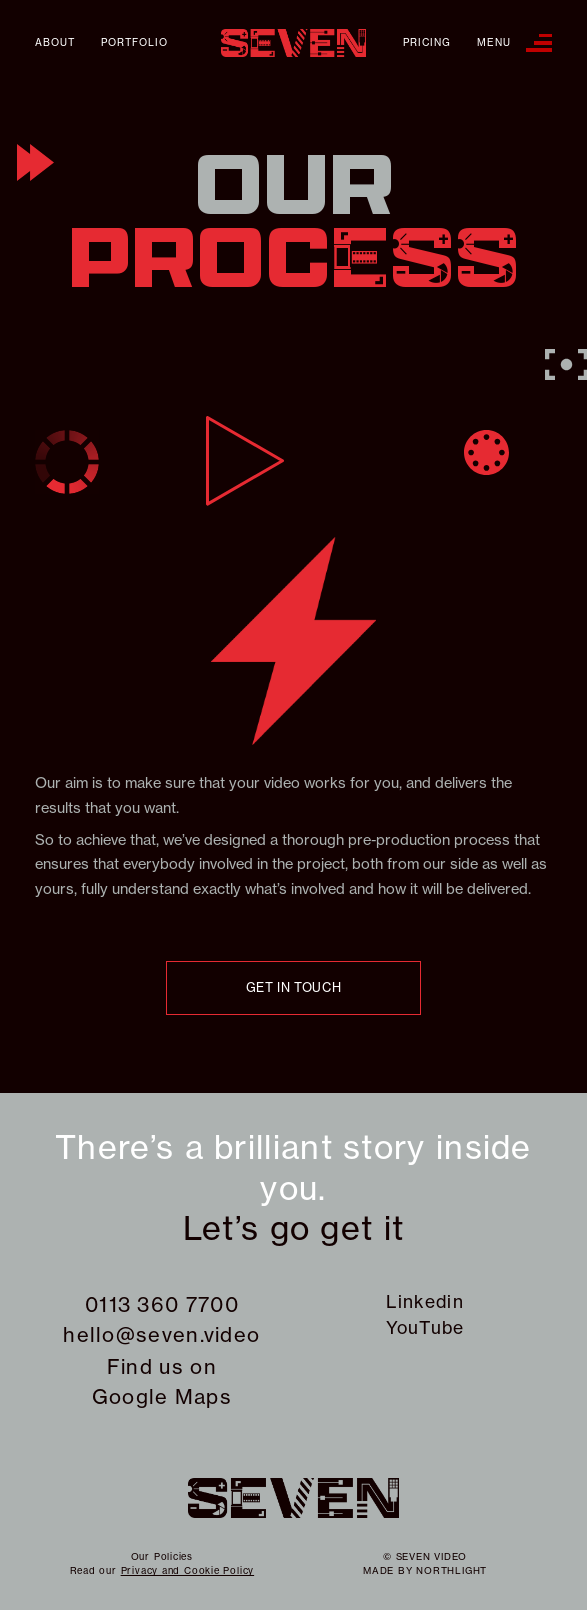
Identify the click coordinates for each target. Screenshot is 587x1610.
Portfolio (134, 43)
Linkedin (424, 1302)
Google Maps (162, 1396)
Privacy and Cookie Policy (188, 1570)
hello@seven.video (161, 1334)
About (55, 43)
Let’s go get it (294, 1229)
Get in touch (294, 987)
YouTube (425, 1328)
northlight (451, 1570)
